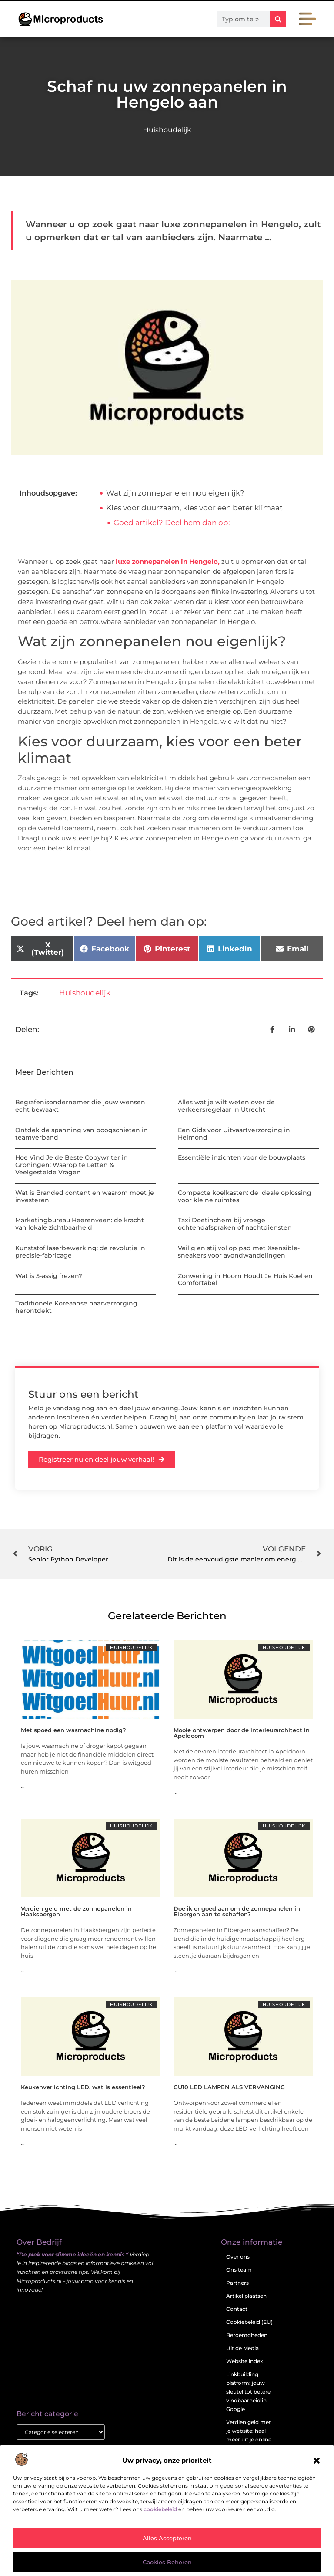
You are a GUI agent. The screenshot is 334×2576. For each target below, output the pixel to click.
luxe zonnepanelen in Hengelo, (168, 561)
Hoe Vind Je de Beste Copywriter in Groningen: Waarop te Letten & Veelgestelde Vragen (71, 1164)
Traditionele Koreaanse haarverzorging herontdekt (76, 1307)
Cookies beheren (167, 2562)
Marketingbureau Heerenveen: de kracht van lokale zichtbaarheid (79, 1223)
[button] (316, 2460)
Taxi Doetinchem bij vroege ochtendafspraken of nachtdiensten (235, 1223)
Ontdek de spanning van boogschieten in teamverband (81, 1133)
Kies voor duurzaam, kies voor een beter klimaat (194, 507)
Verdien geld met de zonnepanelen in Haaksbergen (76, 1911)
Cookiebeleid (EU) (249, 2322)
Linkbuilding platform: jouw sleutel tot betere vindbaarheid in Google (248, 2391)
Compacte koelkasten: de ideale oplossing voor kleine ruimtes (244, 1196)
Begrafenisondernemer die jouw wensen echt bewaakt (80, 1105)
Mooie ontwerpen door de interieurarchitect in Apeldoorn (242, 1732)
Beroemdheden (246, 2335)
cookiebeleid (160, 2509)
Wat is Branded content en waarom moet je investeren (84, 1196)
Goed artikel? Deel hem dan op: (172, 522)
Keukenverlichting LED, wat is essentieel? (83, 2087)
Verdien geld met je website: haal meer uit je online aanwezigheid (248, 2435)
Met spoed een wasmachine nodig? (73, 1729)
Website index (244, 2361)
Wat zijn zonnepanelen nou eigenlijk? (175, 493)
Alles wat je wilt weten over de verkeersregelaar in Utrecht (226, 1105)
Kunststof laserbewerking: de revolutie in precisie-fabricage (80, 1251)
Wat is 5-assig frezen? (48, 1276)
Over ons (238, 2256)
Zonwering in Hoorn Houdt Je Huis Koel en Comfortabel (245, 1279)
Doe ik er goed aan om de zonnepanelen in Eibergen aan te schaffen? (237, 1911)
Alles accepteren (167, 2538)
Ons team (239, 2269)
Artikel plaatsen (246, 2296)
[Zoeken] (278, 19)
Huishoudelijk (167, 130)
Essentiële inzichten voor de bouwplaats (241, 1157)
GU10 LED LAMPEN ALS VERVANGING (229, 2087)
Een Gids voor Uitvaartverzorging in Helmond (234, 1133)
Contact (236, 2309)
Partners (237, 2282)
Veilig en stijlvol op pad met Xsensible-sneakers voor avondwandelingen (239, 1251)
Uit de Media (242, 2348)
